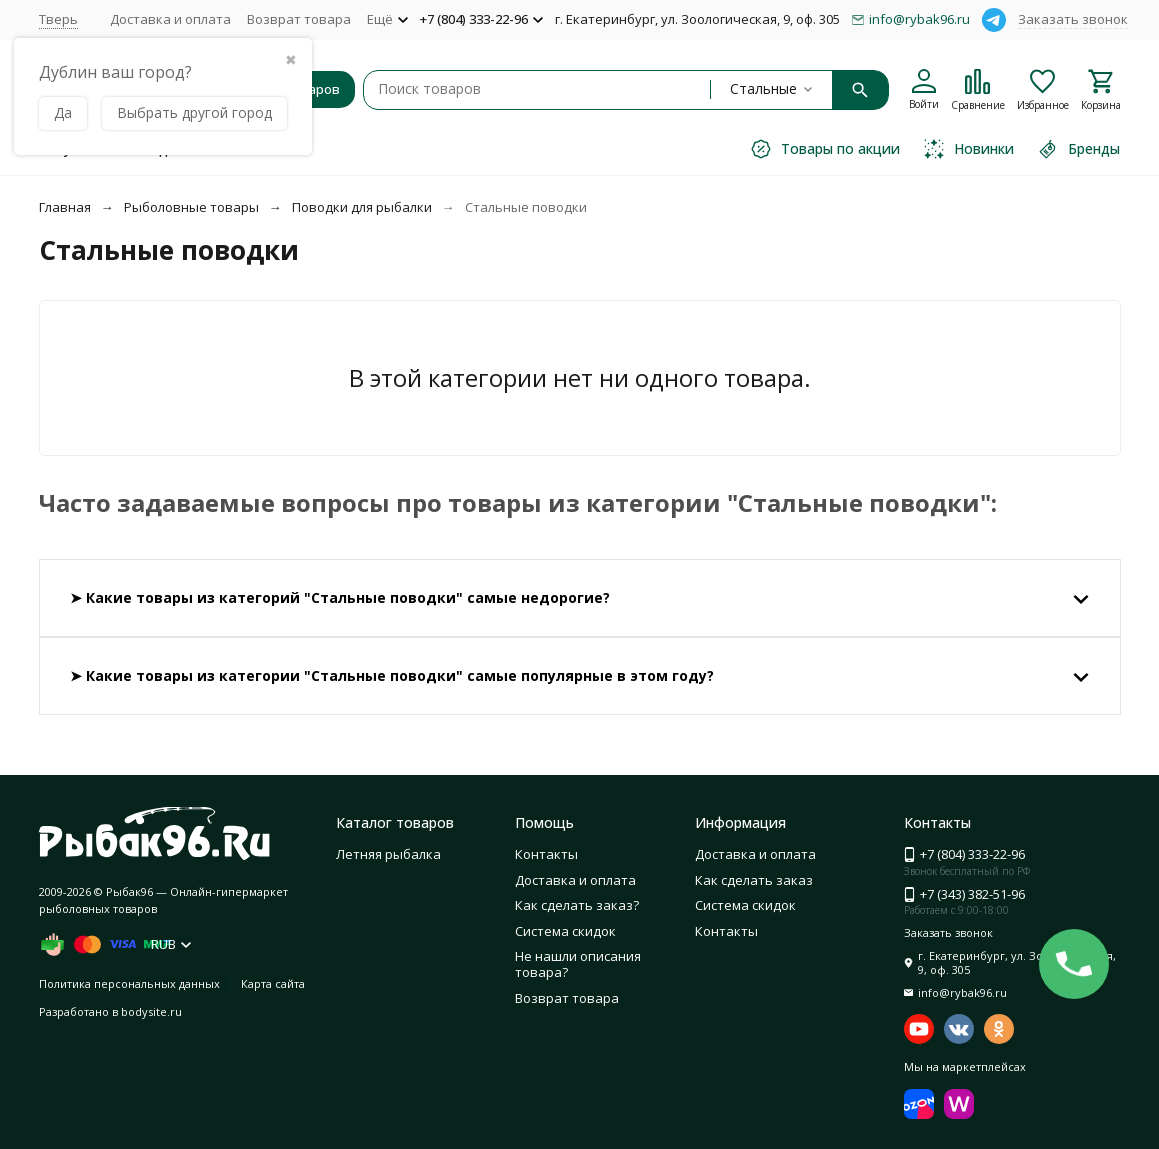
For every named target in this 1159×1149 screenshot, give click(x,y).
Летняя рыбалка (388, 854)
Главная (65, 207)
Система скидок (565, 931)
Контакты (546, 854)
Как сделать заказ (754, 880)
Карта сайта (273, 983)
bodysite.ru (151, 1011)
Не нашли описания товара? (578, 964)
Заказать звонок (1073, 19)
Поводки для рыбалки (362, 207)
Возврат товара (299, 19)
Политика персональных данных (129, 983)
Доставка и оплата (170, 19)
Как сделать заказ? (577, 905)
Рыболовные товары (191, 207)
